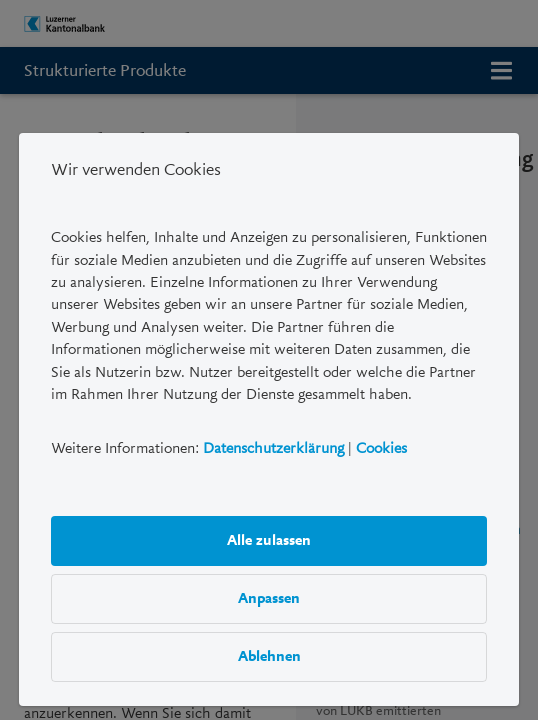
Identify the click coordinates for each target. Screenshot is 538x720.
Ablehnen (269, 656)
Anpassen (269, 598)
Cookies (381, 448)
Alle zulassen (269, 540)
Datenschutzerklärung (273, 448)
